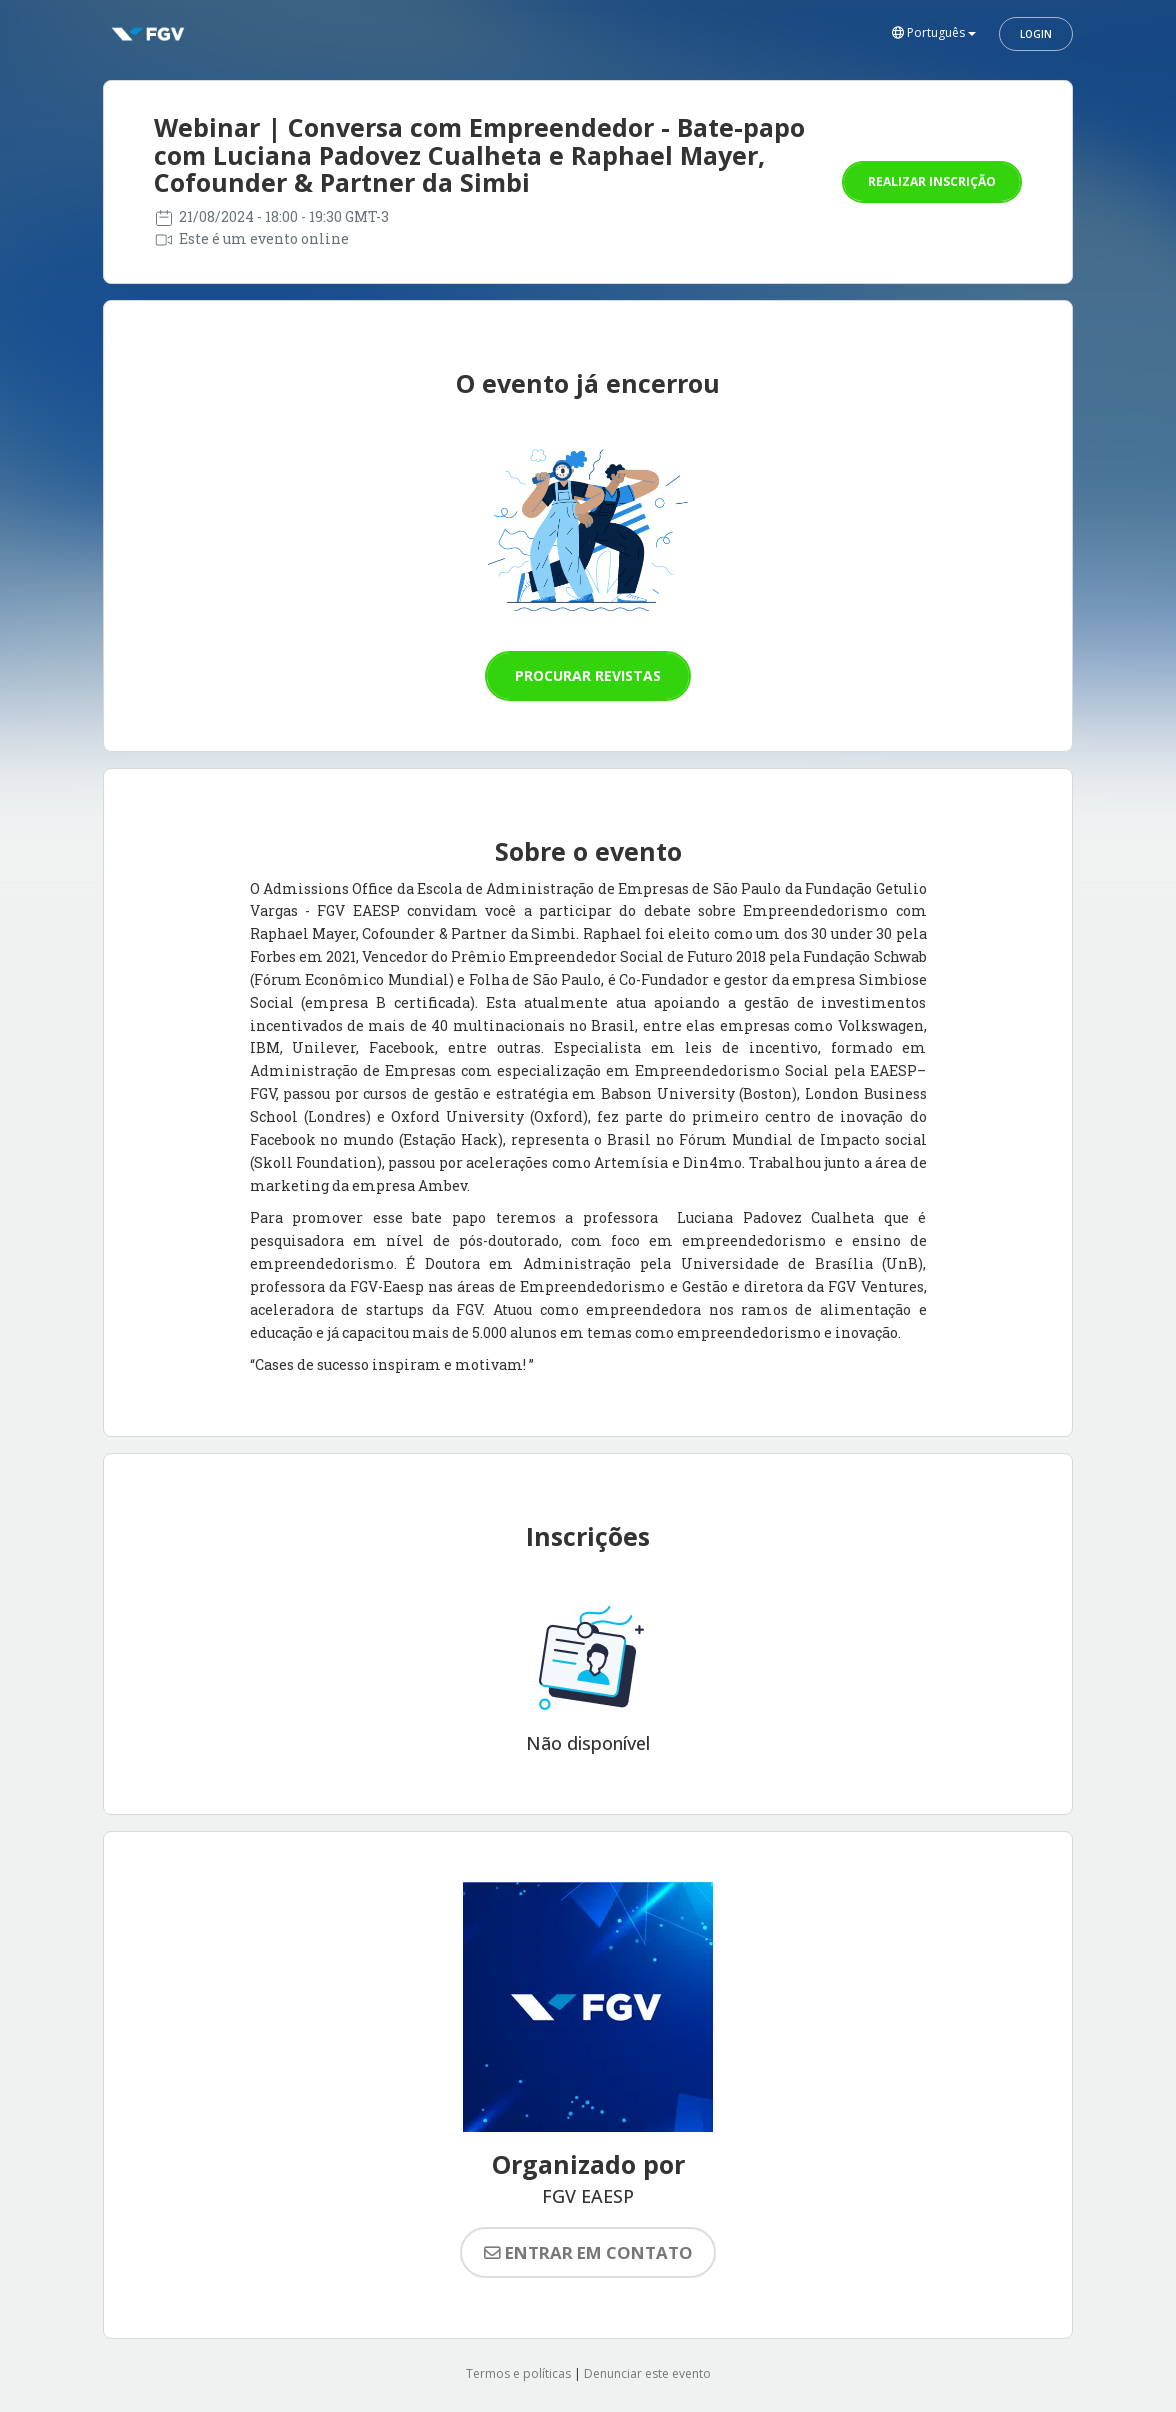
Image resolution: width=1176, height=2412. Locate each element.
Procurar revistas (588, 675)
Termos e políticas (518, 2373)
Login (1036, 34)
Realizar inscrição (932, 181)
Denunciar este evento (647, 2373)
